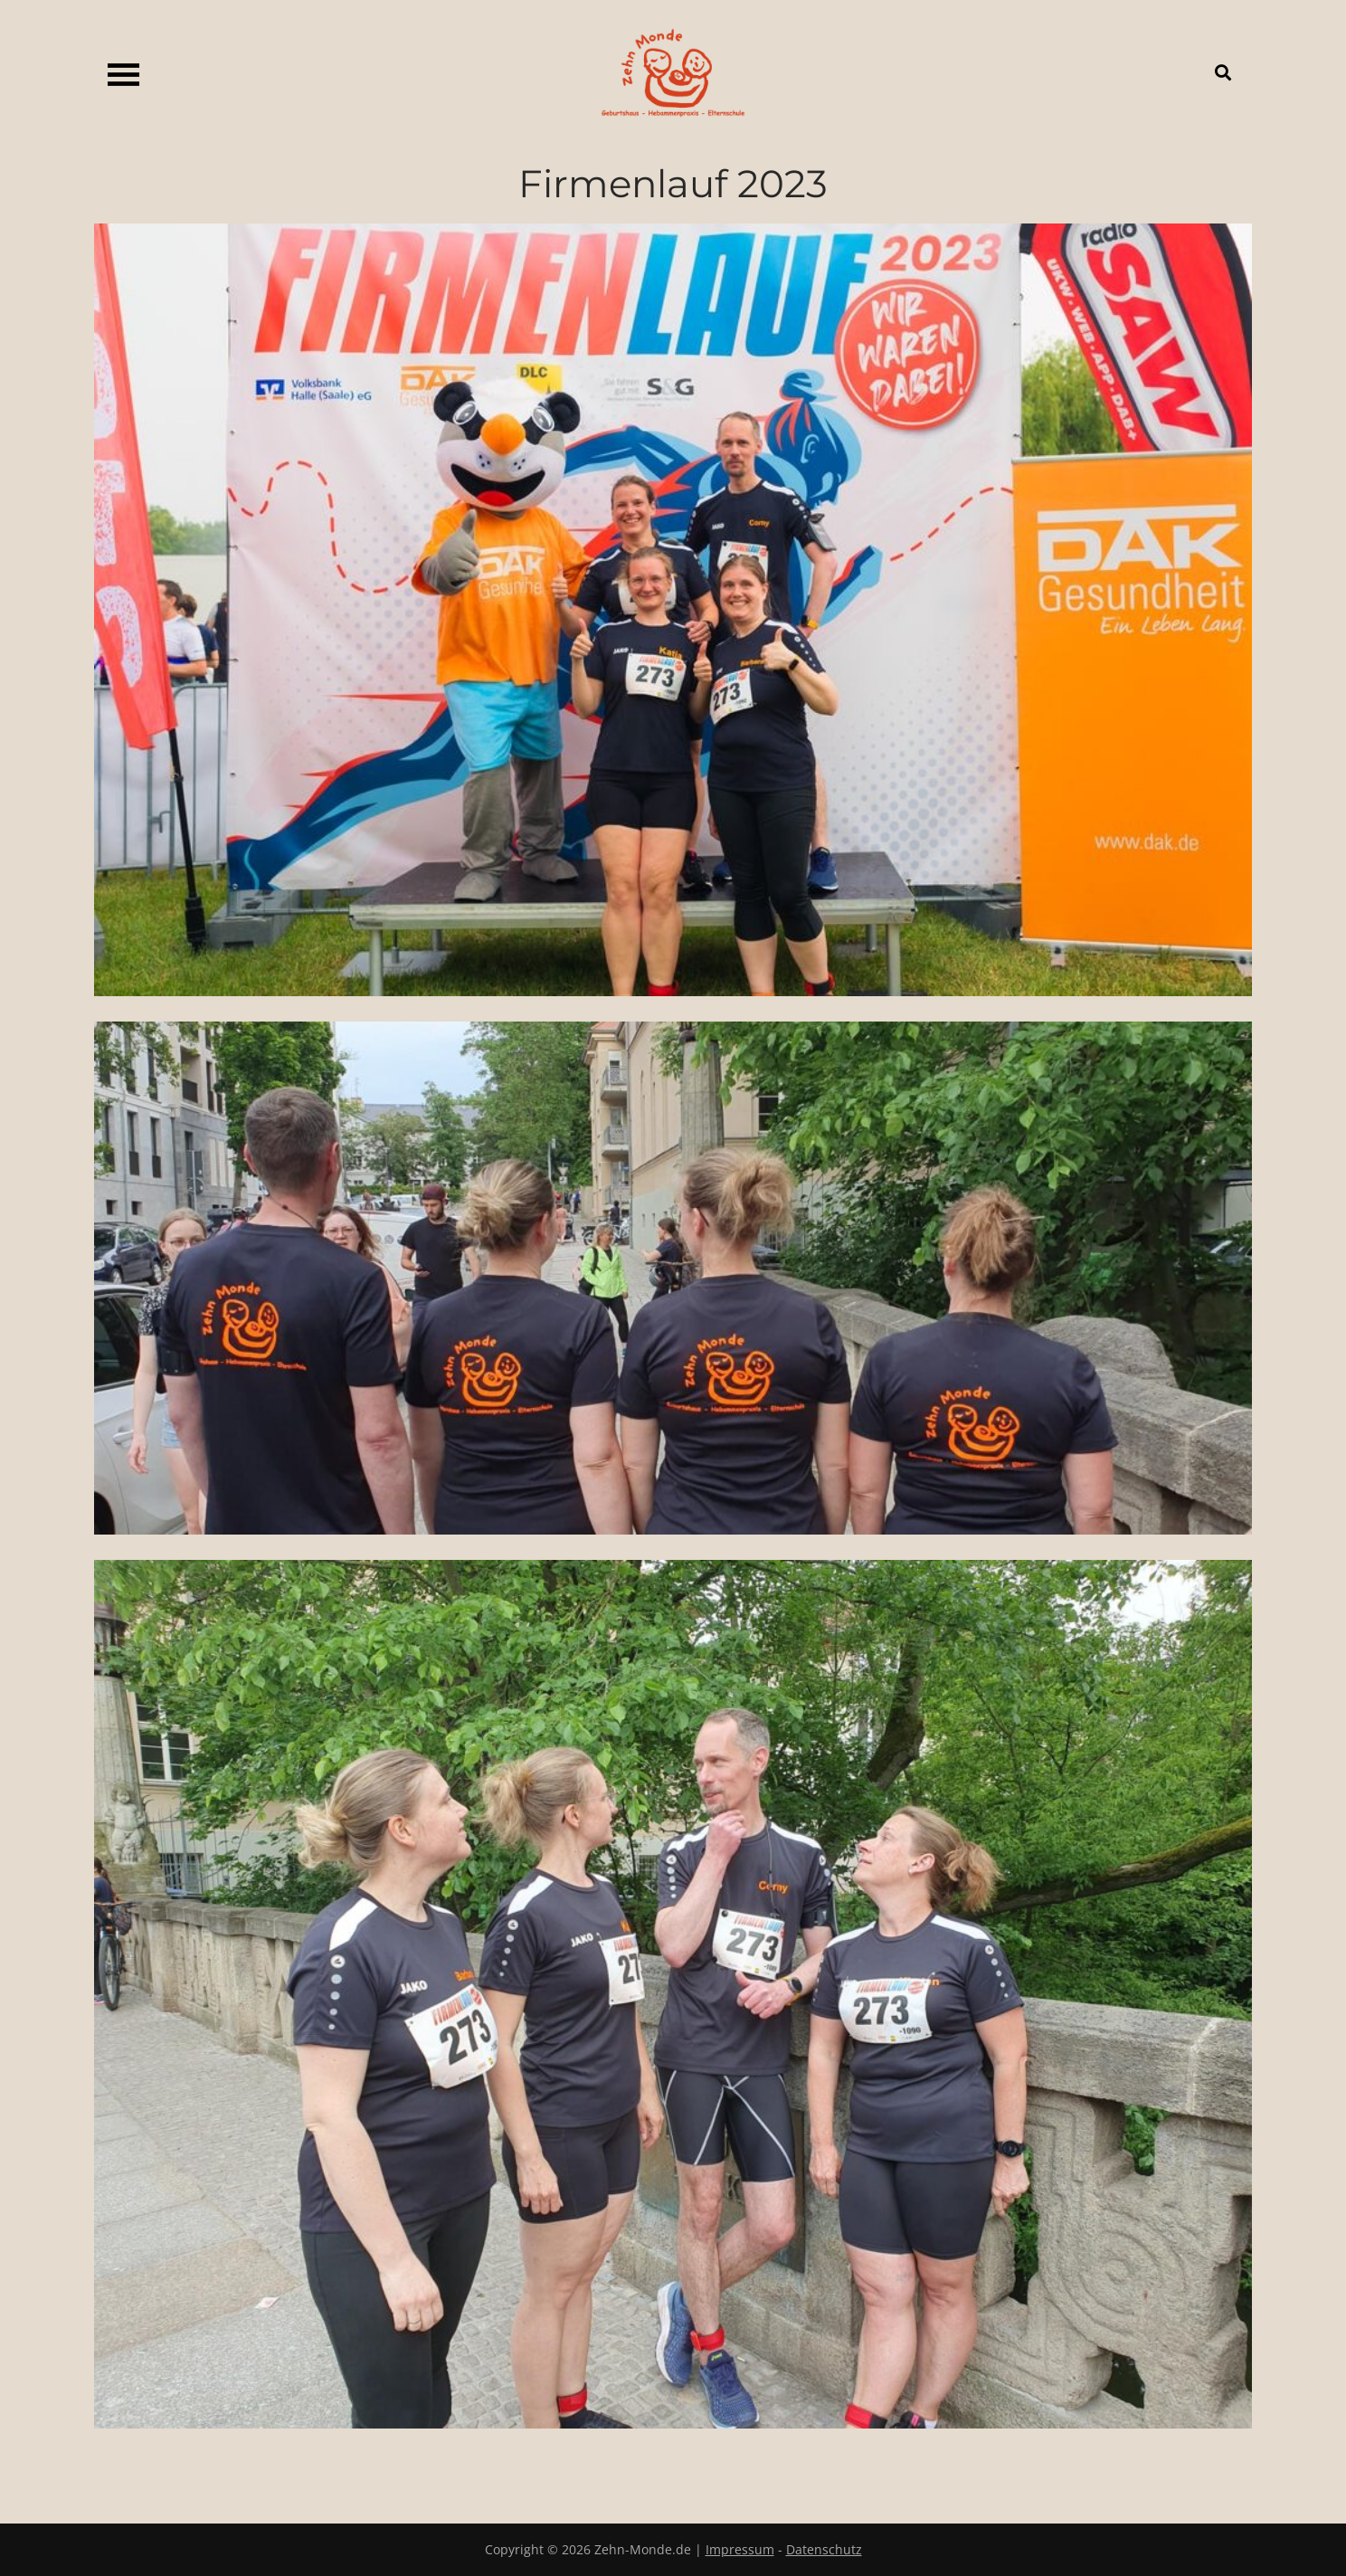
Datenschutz (824, 2549)
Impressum (740, 2549)
